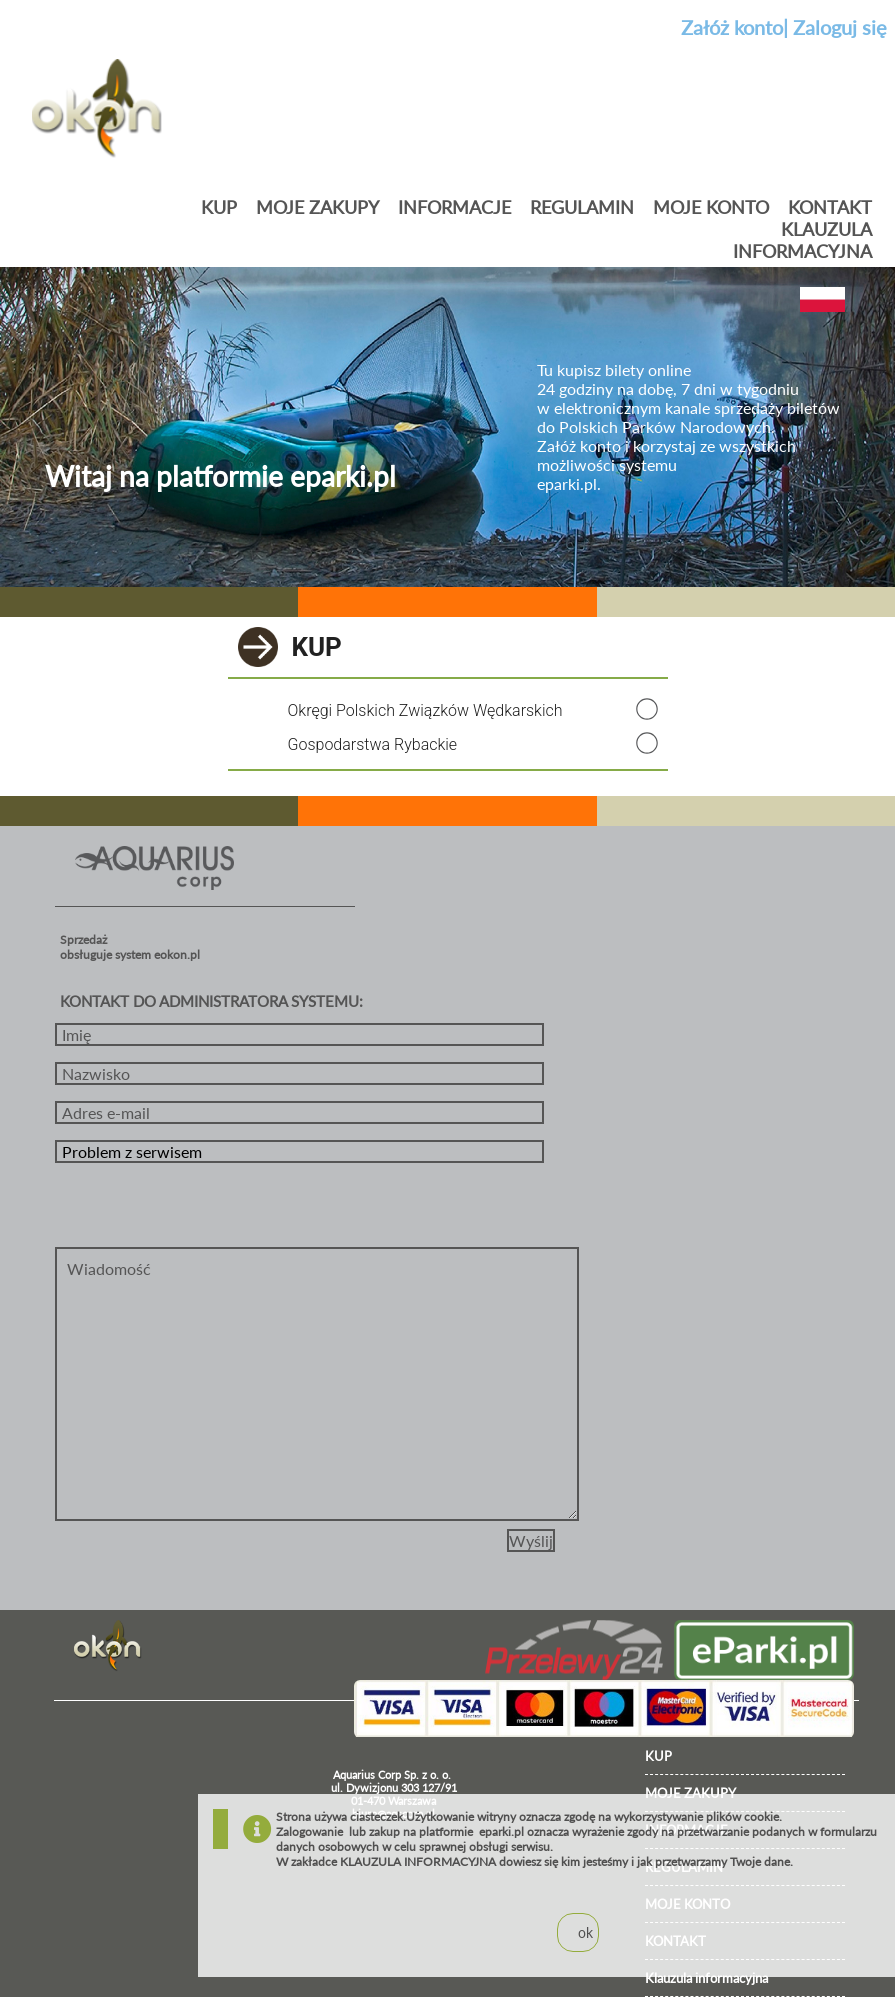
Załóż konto (732, 27)
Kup (219, 207)
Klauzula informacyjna (802, 240)
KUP (658, 1756)
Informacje (454, 207)
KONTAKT (830, 207)
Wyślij (531, 1540)
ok (585, 1932)
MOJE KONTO (711, 207)
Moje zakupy (317, 207)
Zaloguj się (840, 27)
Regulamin (582, 207)
